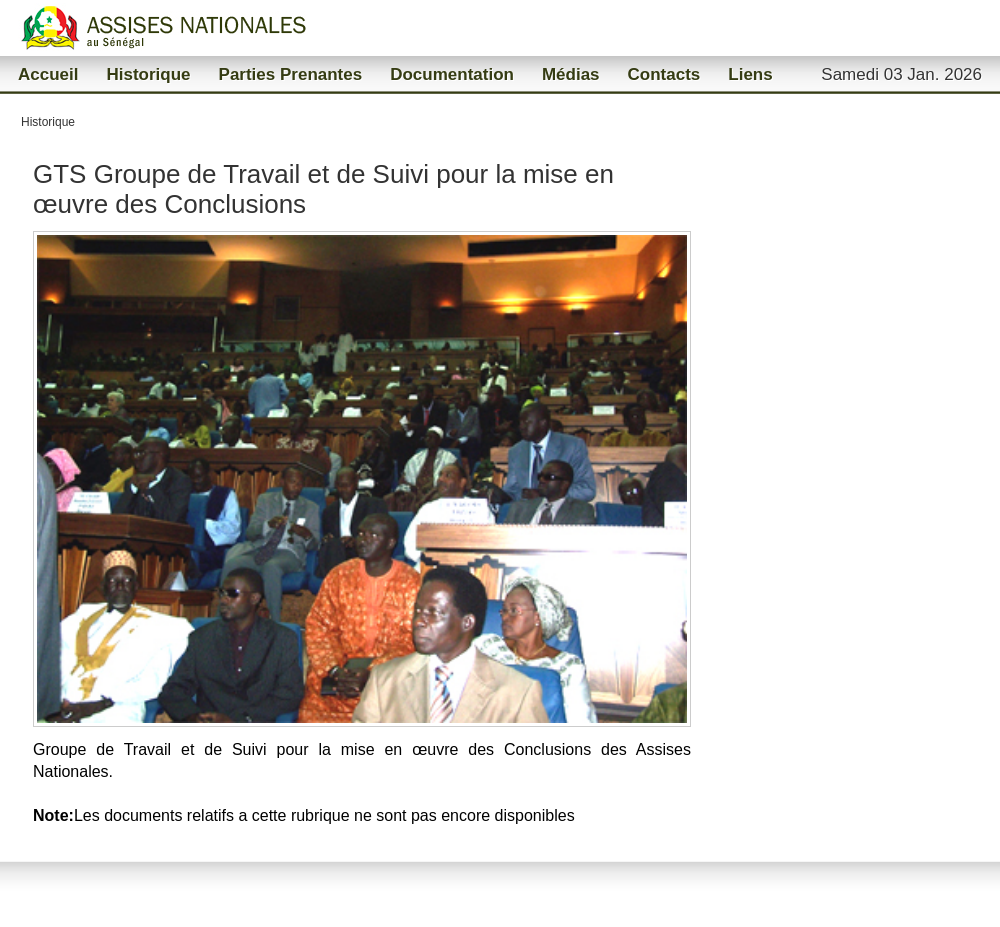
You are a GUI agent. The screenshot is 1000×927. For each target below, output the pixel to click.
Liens (750, 74)
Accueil (48, 74)
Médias (571, 74)
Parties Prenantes (291, 74)
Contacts (664, 74)
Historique (148, 74)
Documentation (452, 74)
